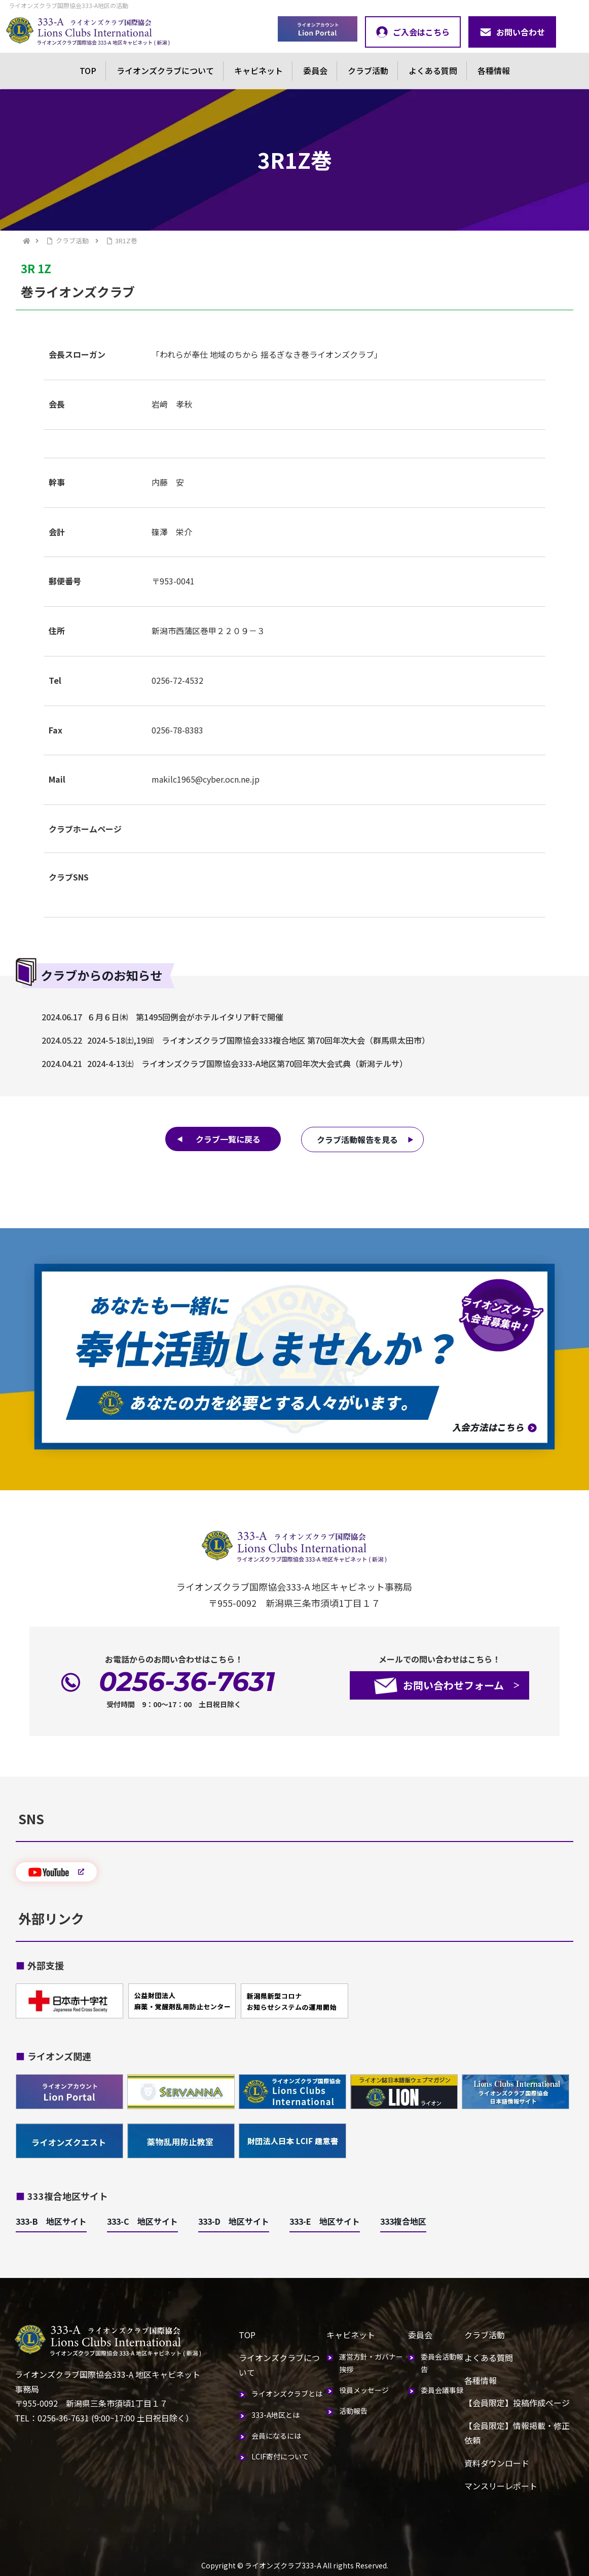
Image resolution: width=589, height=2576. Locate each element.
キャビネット (258, 70)
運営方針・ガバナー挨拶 (371, 2362)
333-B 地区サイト (51, 2221)
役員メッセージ (364, 2390)
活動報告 (353, 2411)
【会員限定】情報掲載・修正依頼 (517, 2432)
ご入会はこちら (413, 32)
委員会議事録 (442, 2390)
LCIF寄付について (280, 2456)
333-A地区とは (275, 2415)
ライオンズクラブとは (286, 2393)
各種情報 (493, 70)
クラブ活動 (368, 70)
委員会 (315, 70)
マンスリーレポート (500, 2486)
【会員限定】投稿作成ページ (517, 2403)
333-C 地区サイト (142, 2221)
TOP (88, 70)
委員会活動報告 (442, 2362)
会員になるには (276, 2436)
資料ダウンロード (496, 2463)
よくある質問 (433, 70)
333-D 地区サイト (233, 2221)
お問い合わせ (512, 32)
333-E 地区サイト (324, 2221)
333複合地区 (403, 2221)
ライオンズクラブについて (165, 70)
